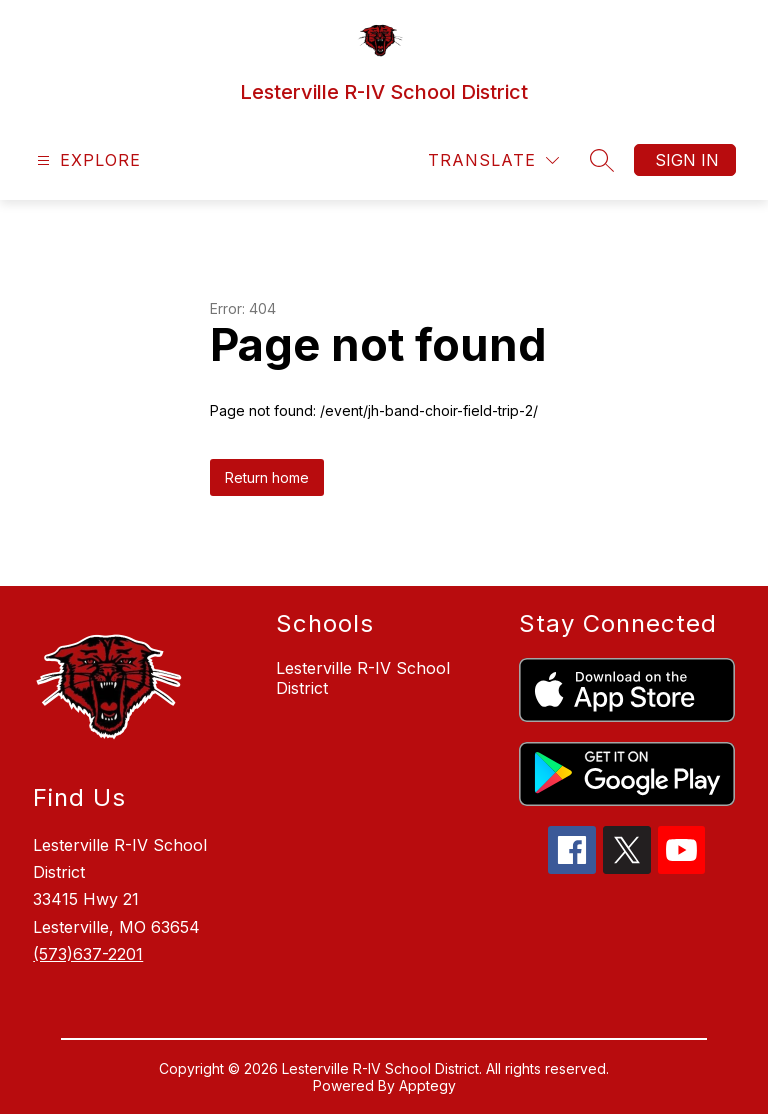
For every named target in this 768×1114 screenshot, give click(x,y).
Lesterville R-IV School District (363, 678)
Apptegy (427, 1085)
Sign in (687, 160)
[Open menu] (86, 160)
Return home (267, 477)
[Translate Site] (493, 160)
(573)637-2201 (88, 954)
